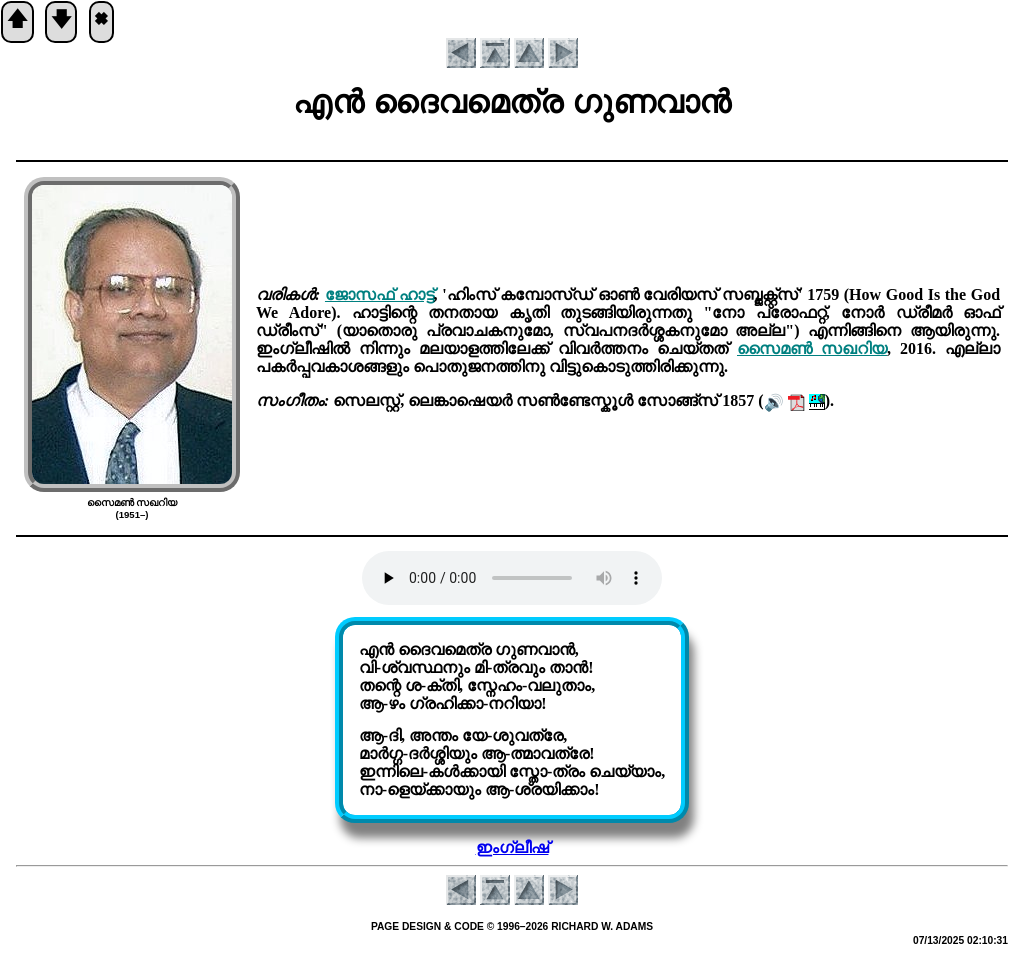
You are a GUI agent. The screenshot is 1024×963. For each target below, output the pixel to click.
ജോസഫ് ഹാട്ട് (379, 294)
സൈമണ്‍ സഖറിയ (812, 348)
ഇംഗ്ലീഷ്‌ (512, 847)
